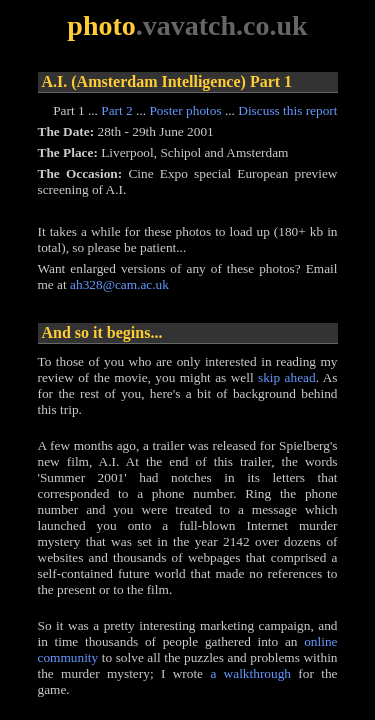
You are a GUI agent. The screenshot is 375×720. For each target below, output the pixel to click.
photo (101, 25)
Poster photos (185, 110)
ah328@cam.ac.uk (119, 284)
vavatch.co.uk (225, 25)
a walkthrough (250, 673)
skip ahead (287, 377)
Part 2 (116, 110)
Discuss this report (287, 110)
